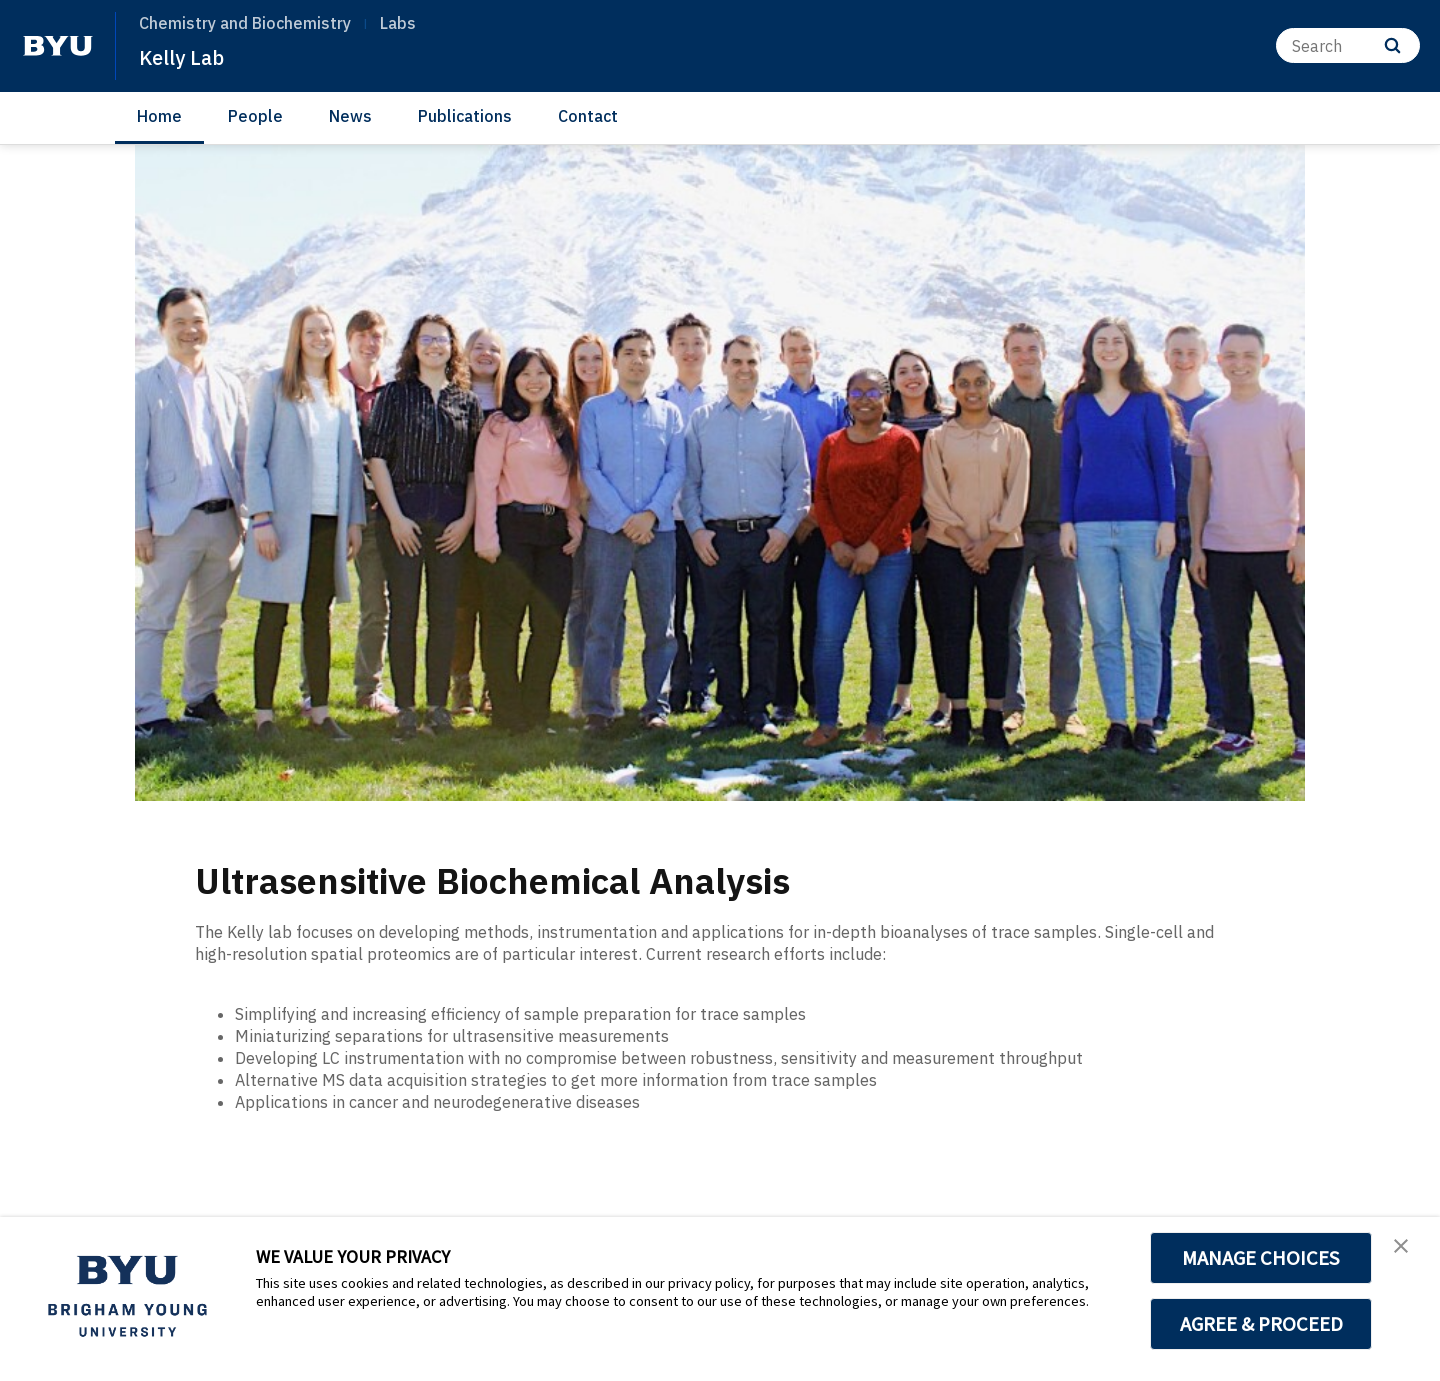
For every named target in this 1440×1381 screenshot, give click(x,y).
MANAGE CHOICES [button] (1261, 1258)
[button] (1407, 1253)
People (255, 116)
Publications (465, 116)
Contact (588, 116)
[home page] (58, 46)
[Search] (1348, 45)
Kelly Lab (188, 56)
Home (159, 116)
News (350, 116)
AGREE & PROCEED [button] (1261, 1324)
